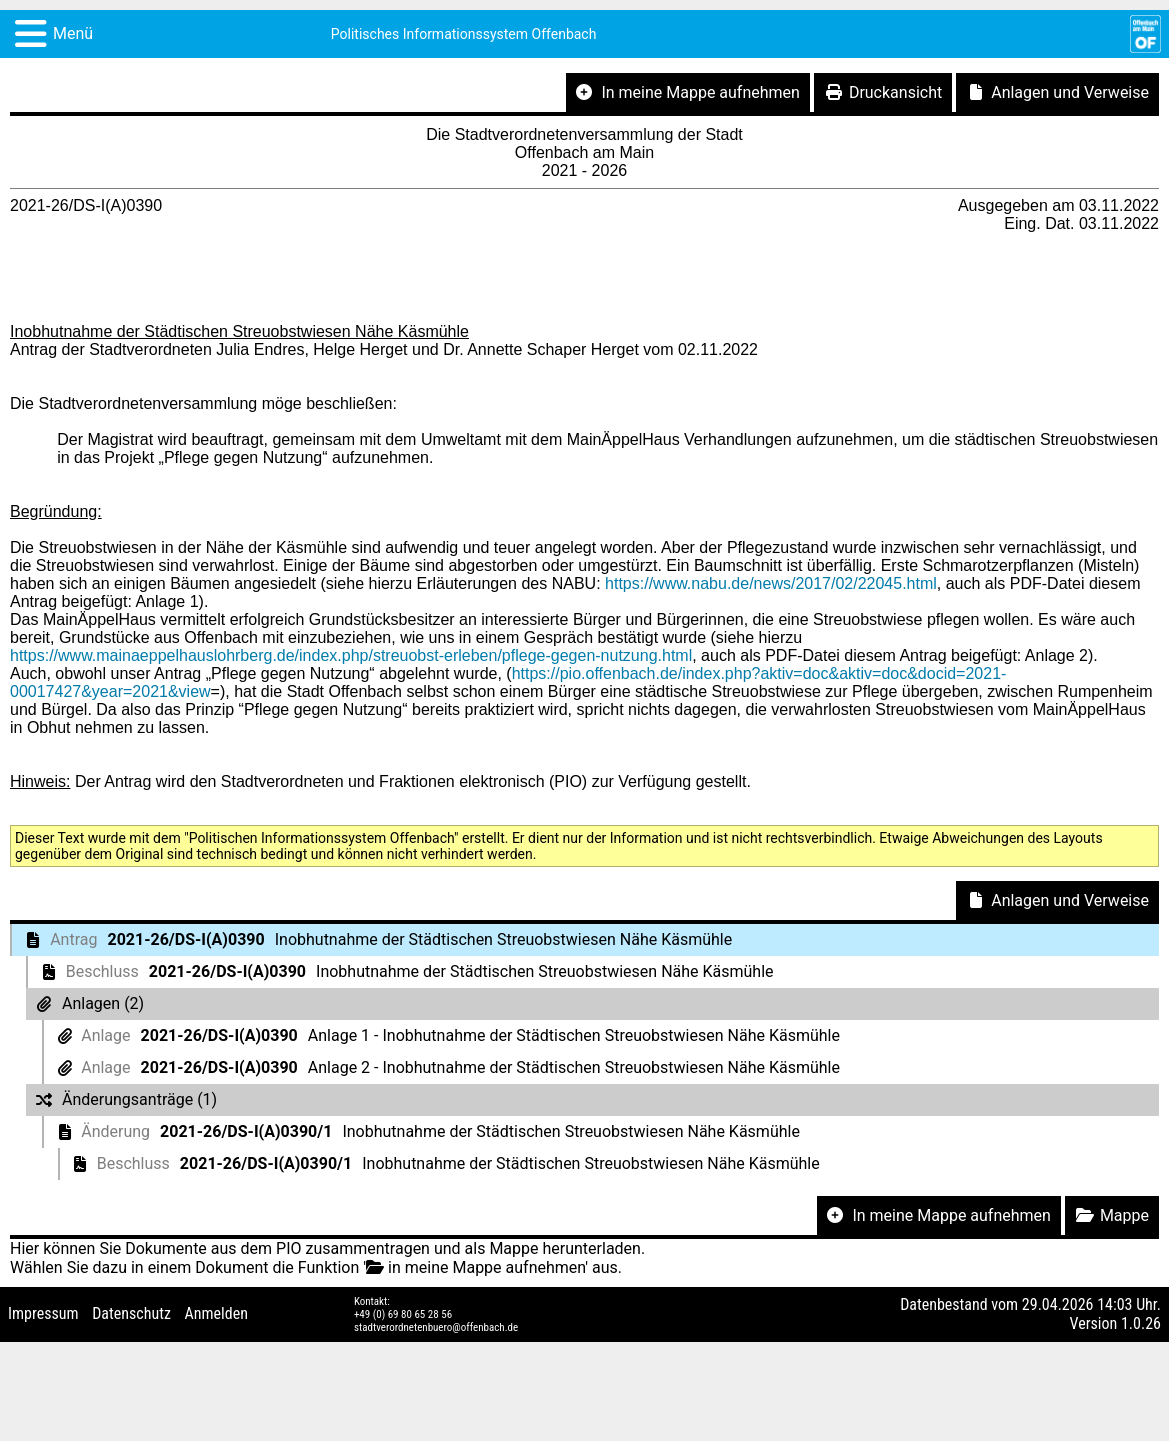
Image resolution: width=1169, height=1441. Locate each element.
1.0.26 (1141, 1323)
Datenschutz (131, 1313)
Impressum (43, 1313)
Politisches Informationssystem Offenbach (464, 34)
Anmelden (216, 1313)
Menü (73, 33)
